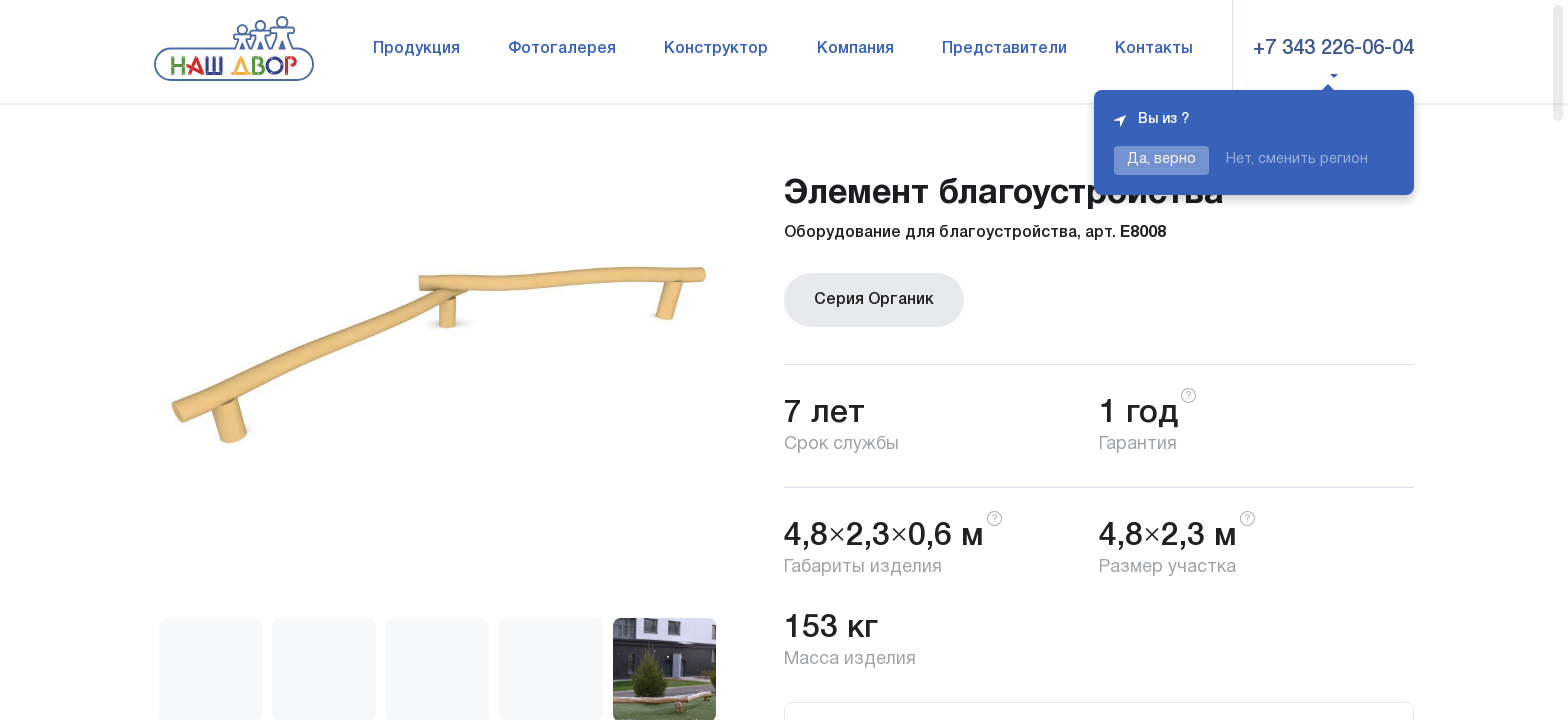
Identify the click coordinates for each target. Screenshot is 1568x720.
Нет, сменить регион (1297, 159)
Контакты (1154, 49)
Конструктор (716, 49)
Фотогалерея (562, 49)
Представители (1004, 49)
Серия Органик (874, 300)
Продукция (416, 49)
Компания (855, 49)
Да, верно (1161, 159)
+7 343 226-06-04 (1333, 49)
